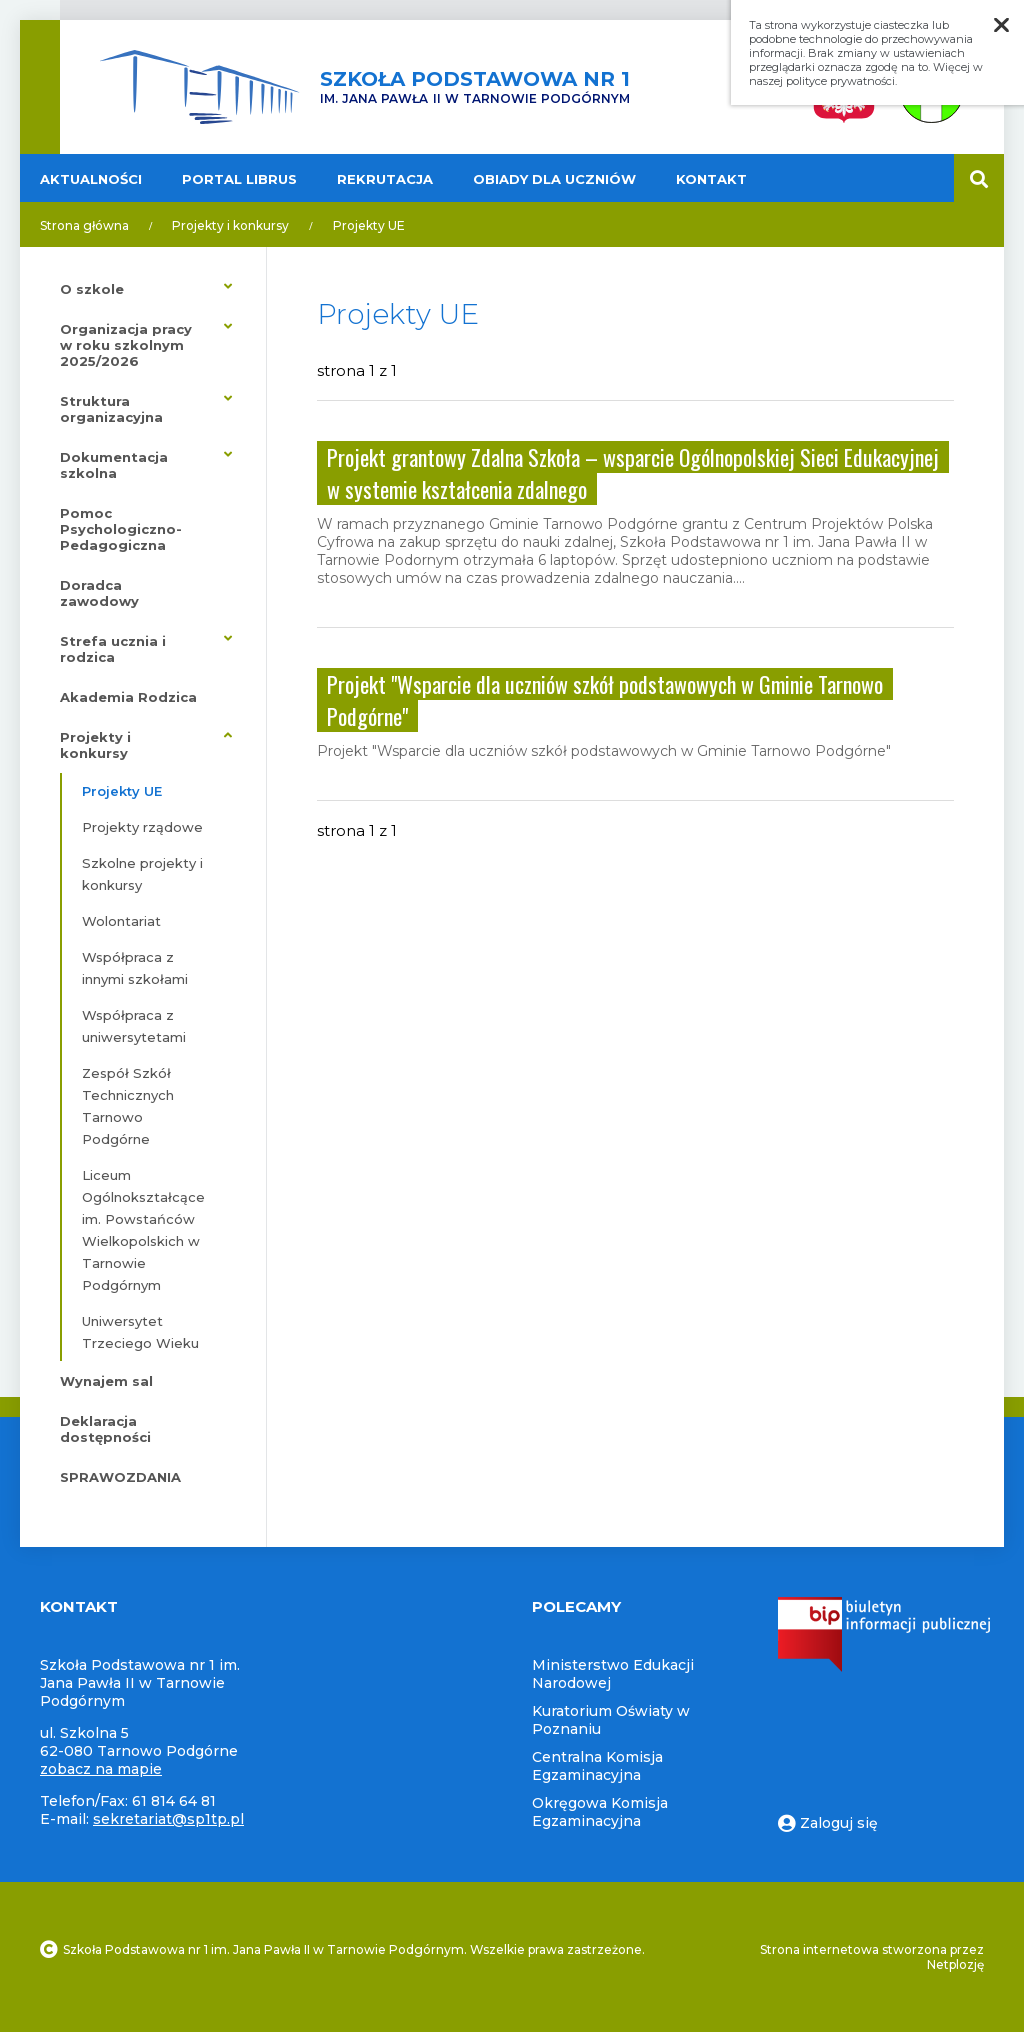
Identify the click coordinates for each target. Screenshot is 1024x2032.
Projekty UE (369, 225)
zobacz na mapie (101, 1769)
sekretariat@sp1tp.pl (168, 1819)
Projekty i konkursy (230, 225)
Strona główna (84, 225)
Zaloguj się (828, 1823)
